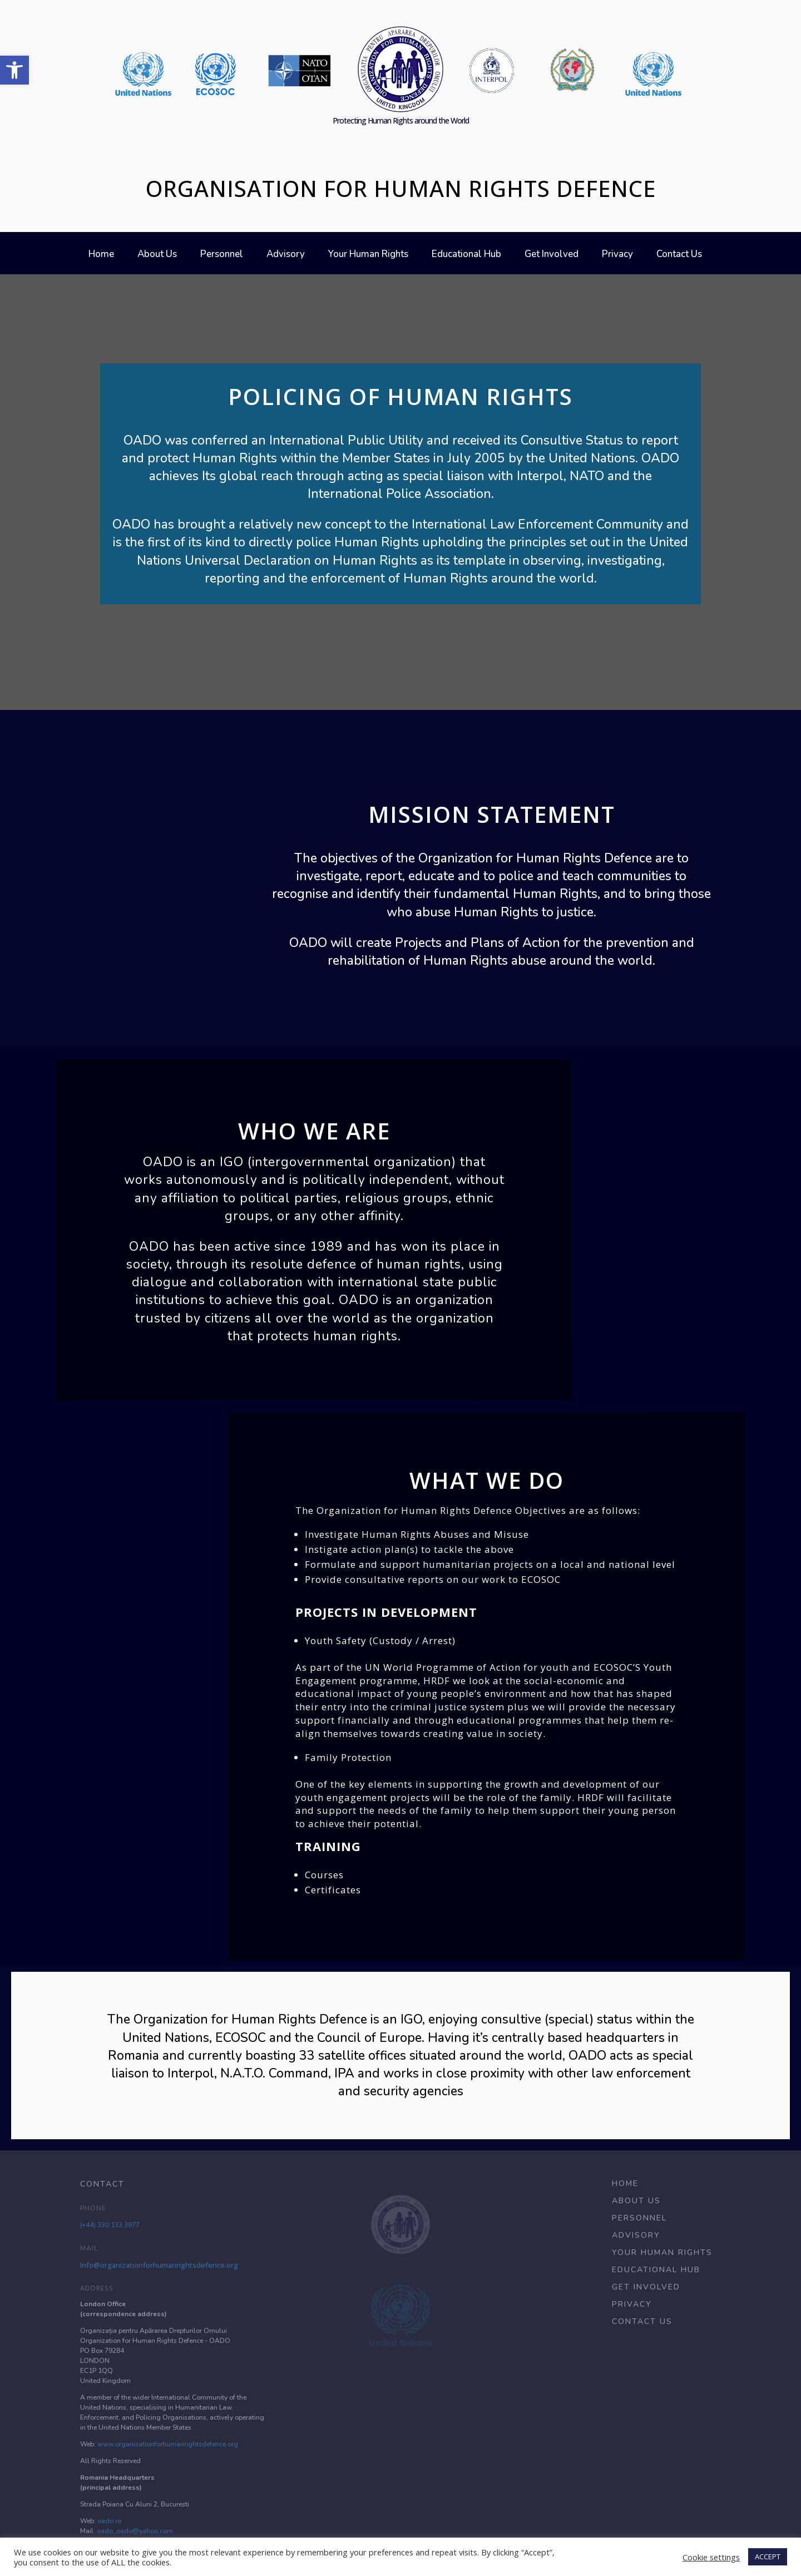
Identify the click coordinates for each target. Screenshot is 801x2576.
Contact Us (679, 255)
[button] (14, 70)
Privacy (617, 255)
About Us (157, 255)
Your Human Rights (368, 255)
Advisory (285, 255)
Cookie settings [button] (711, 2557)
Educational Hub (466, 255)
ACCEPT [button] (767, 2557)
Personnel (221, 255)
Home (101, 255)
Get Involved (551, 255)
